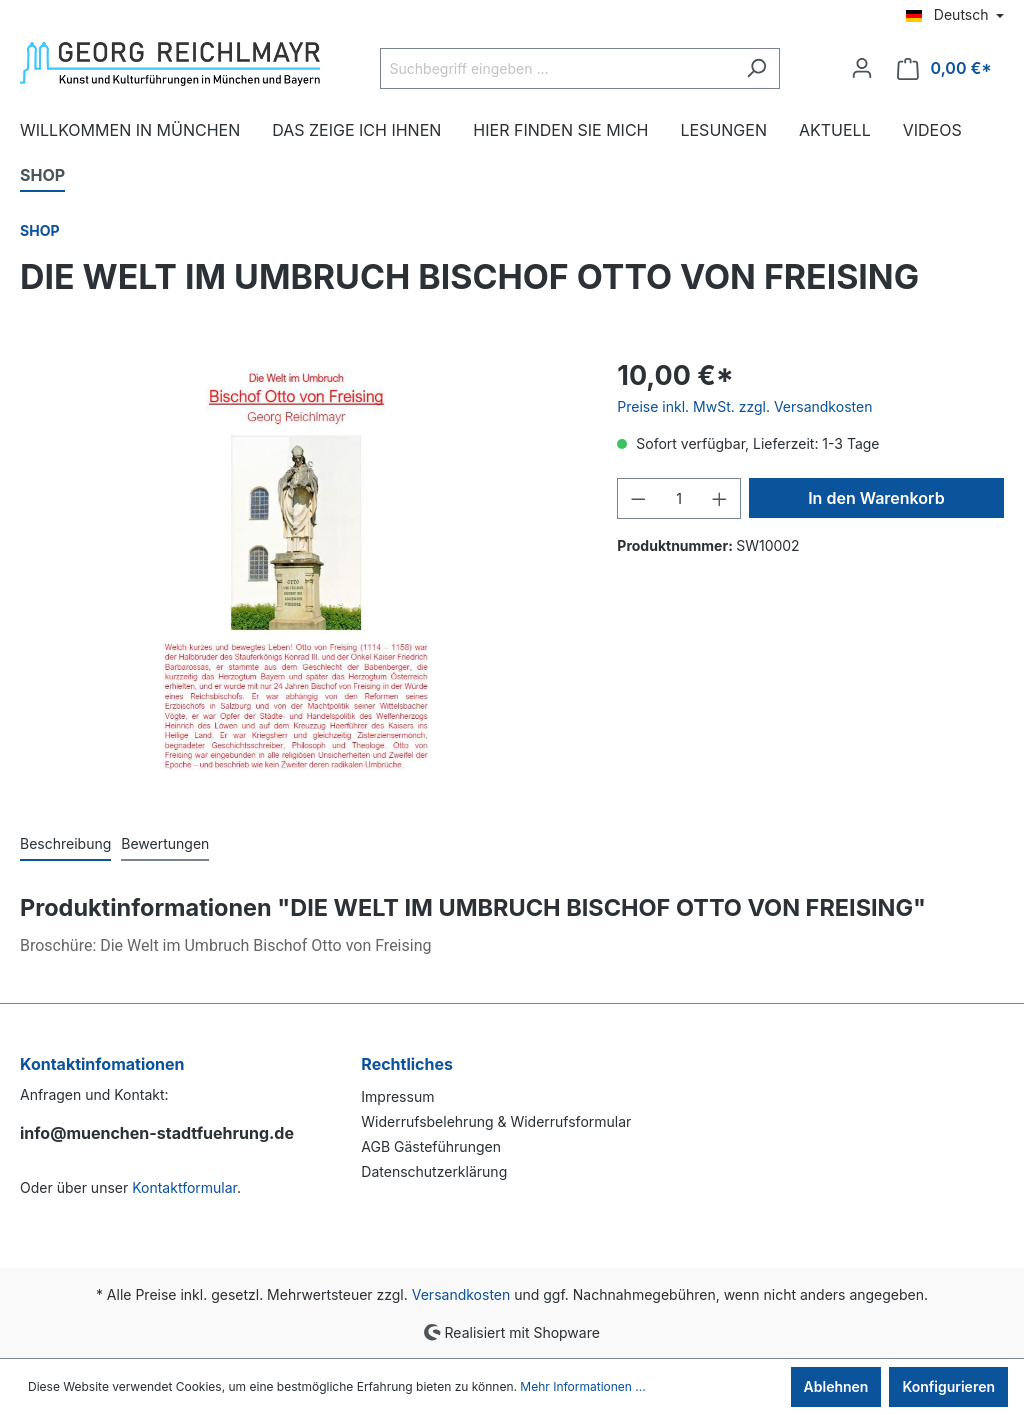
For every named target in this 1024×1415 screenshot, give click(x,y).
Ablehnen (836, 1386)
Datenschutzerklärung (434, 1171)
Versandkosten (461, 1294)
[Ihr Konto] (862, 68)
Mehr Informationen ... (582, 1386)
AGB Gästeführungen (431, 1146)
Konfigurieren (948, 1386)
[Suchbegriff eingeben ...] (557, 68)
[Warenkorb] (944, 68)
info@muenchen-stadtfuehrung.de (157, 1133)
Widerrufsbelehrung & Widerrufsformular (496, 1121)
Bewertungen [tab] (165, 843)
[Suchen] (756, 68)
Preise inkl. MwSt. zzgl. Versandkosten (744, 406)
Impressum (397, 1096)
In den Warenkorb (876, 498)
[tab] (65, 843)
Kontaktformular (184, 1187)
